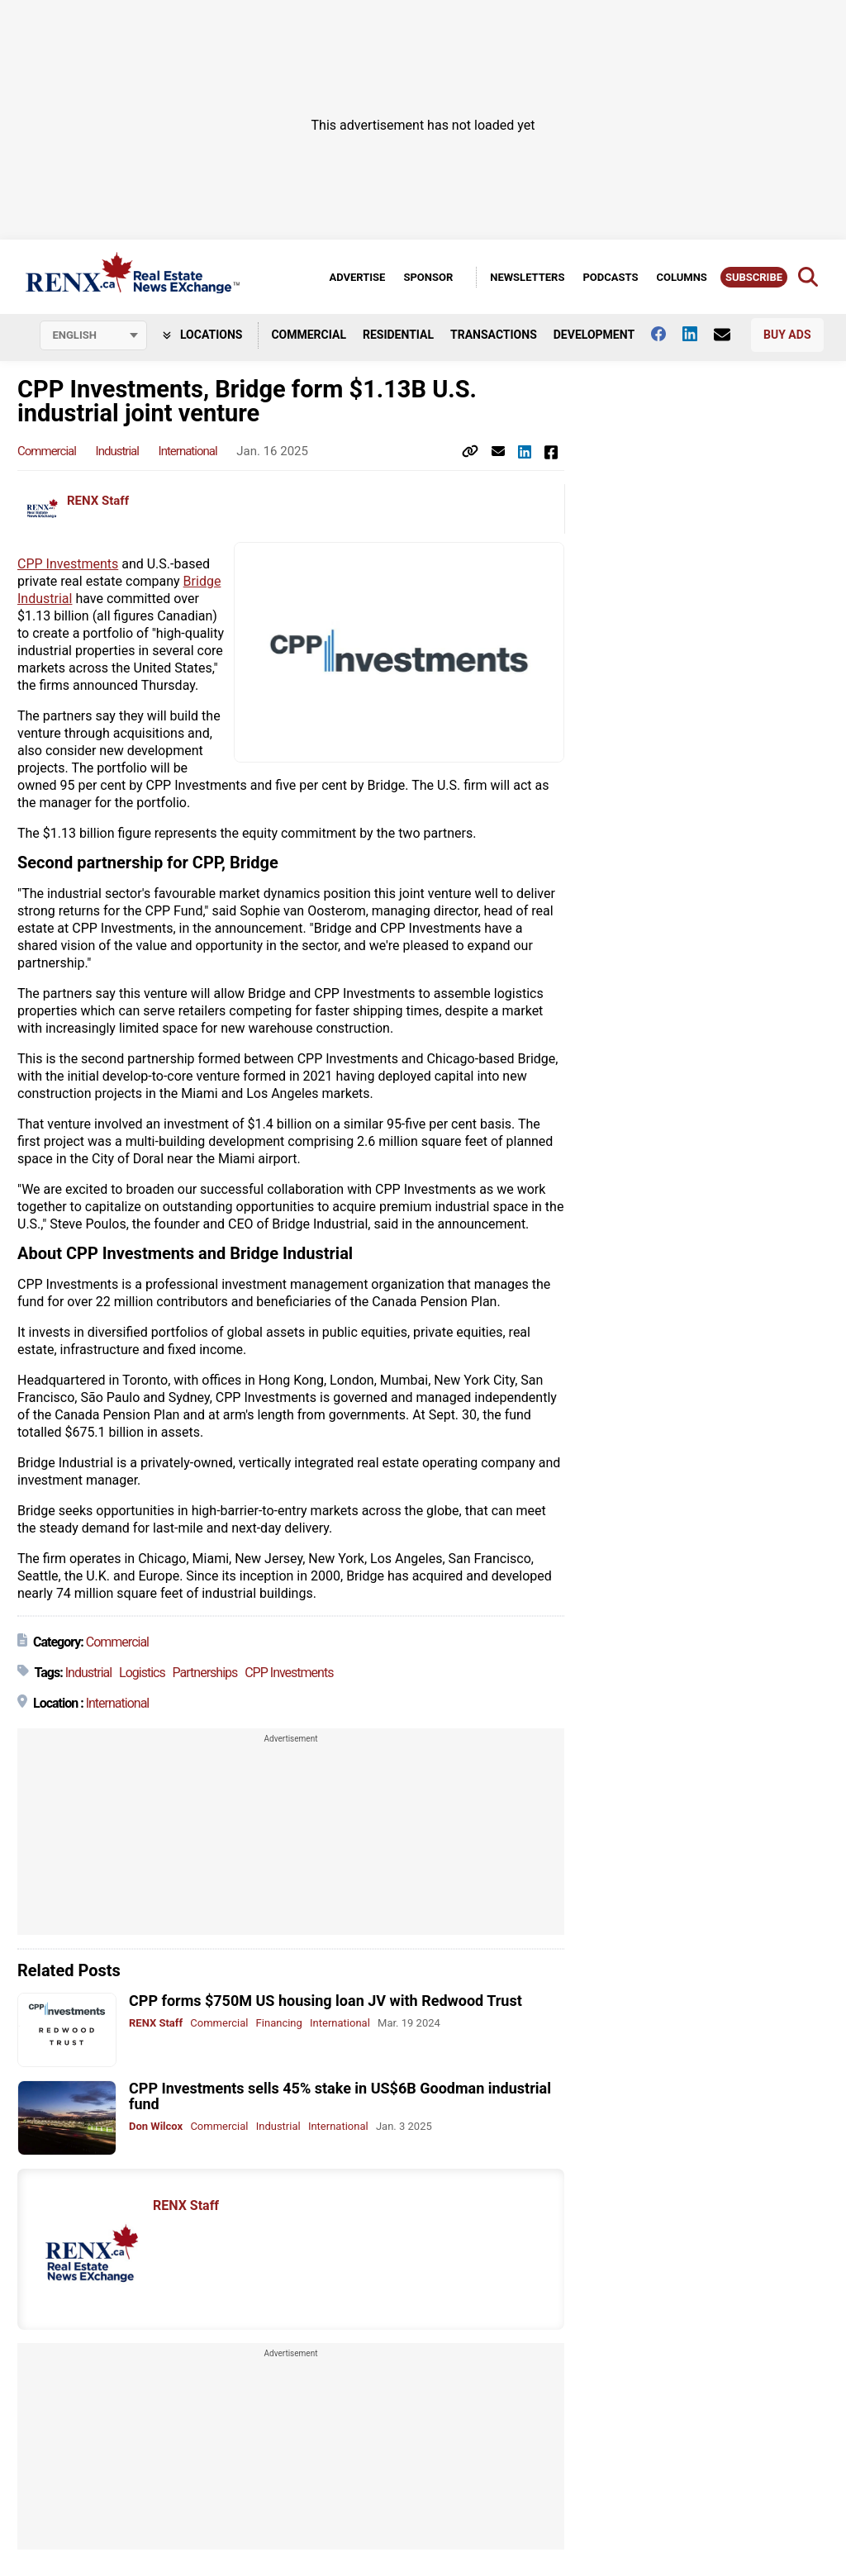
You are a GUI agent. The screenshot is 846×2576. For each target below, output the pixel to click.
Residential (398, 334)
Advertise (357, 277)
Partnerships (205, 1672)
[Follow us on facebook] (666, 334)
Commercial (308, 334)
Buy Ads (786, 334)
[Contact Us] (730, 334)
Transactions (493, 334)
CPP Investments (67, 564)
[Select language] (93, 335)
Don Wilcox (156, 2126)
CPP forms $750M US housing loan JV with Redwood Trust (325, 2000)
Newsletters (527, 277)
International (188, 451)
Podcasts (610, 277)
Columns (681, 277)
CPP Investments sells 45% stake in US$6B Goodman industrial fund (340, 2096)
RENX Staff (98, 500)
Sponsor (428, 277)
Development (594, 334)
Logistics (142, 1672)
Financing (279, 2023)
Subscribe (753, 277)
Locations (203, 334)
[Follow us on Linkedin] (698, 334)
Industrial (117, 451)
